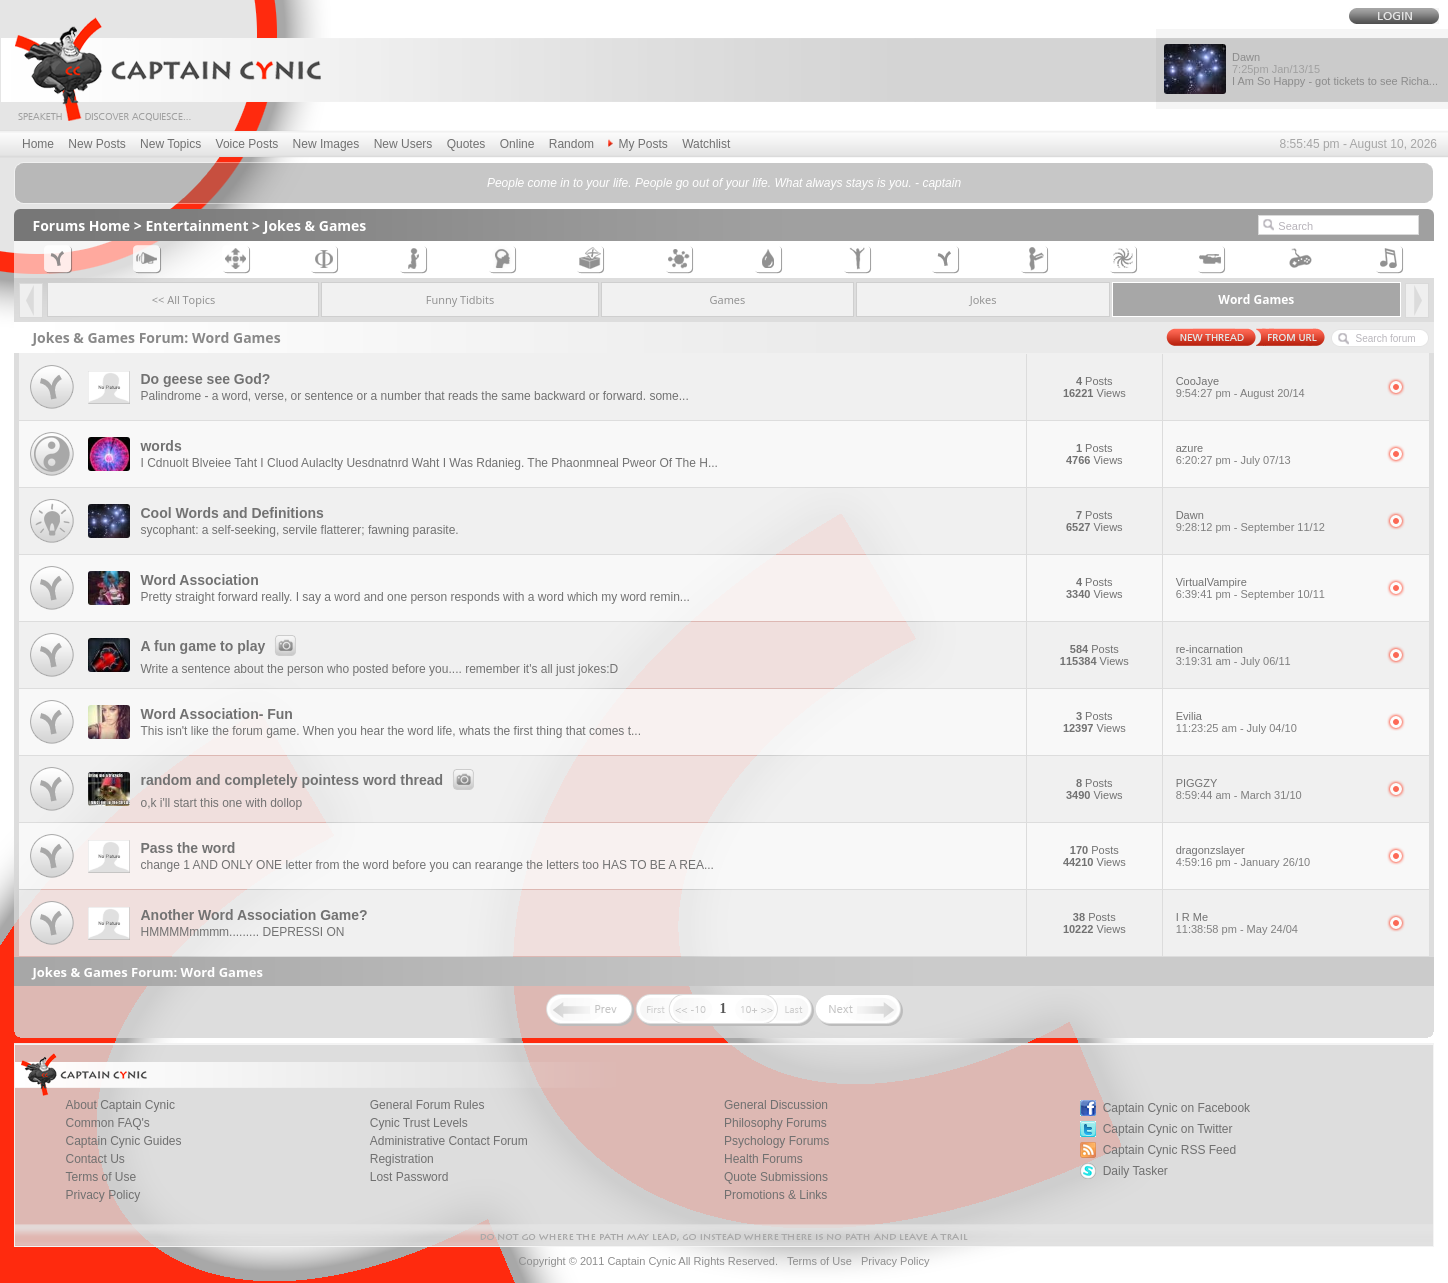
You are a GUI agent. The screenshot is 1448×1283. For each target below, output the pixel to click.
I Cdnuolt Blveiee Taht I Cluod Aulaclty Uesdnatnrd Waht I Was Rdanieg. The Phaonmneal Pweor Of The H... (428, 463)
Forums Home (81, 225)
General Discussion (776, 1105)
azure (1275, 454)
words (160, 446)
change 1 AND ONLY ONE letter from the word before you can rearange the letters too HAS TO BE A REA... (426, 865)
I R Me (1275, 923)
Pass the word (187, 848)
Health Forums (763, 1159)
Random (571, 144)
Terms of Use (100, 1177)
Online (517, 144)
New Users (403, 144)
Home (38, 144)
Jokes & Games (315, 225)
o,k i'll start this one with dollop (221, 803)
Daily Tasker (1135, 1171)
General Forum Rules (427, 1105)
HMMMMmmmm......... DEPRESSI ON (242, 932)
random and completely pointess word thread (310, 780)
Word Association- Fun (216, 714)
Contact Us (94, 1159)
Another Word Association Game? (253, 915)
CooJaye (1275, 387)
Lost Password (409, 1177)
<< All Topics (184, 299)
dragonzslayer (1275, 856)
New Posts (96, 144)
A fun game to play (221, 646)
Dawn (1275, 521)
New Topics (170, 144)
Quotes (466, 144)
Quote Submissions (776, 1177)
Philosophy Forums (775, 1123)
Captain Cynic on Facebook (1176, 1108)
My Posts (637, 144)
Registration (402, 1159)
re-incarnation (1275, 655)
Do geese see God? (205, 379)
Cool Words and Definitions (231, 513)
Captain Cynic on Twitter (1168, 1129)
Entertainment (196, 225)
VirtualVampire (1275, 588)
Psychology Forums (776, 1141)
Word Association (199, 580)
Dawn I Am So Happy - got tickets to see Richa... (1335, 69)
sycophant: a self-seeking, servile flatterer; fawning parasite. (299, 530)
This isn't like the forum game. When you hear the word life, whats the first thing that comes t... (390, 731)
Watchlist (706, 144)
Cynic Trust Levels (419, 1123)
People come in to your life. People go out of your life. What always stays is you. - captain (724, 183)
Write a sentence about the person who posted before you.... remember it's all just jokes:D (379, 669)
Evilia (1275, 722)
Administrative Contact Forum (449, 1141)
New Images (326, 144)
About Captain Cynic (119, 1105)
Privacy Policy (102, 1195)
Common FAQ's (107, 1123)
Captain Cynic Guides (123, 1141)
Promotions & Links (775, 1195)
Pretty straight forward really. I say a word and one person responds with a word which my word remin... (414, 597)
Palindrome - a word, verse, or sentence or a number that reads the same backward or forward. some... (414, 396)
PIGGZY (1275, 789)
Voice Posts (247, 144)
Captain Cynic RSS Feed (1169, 1150)
